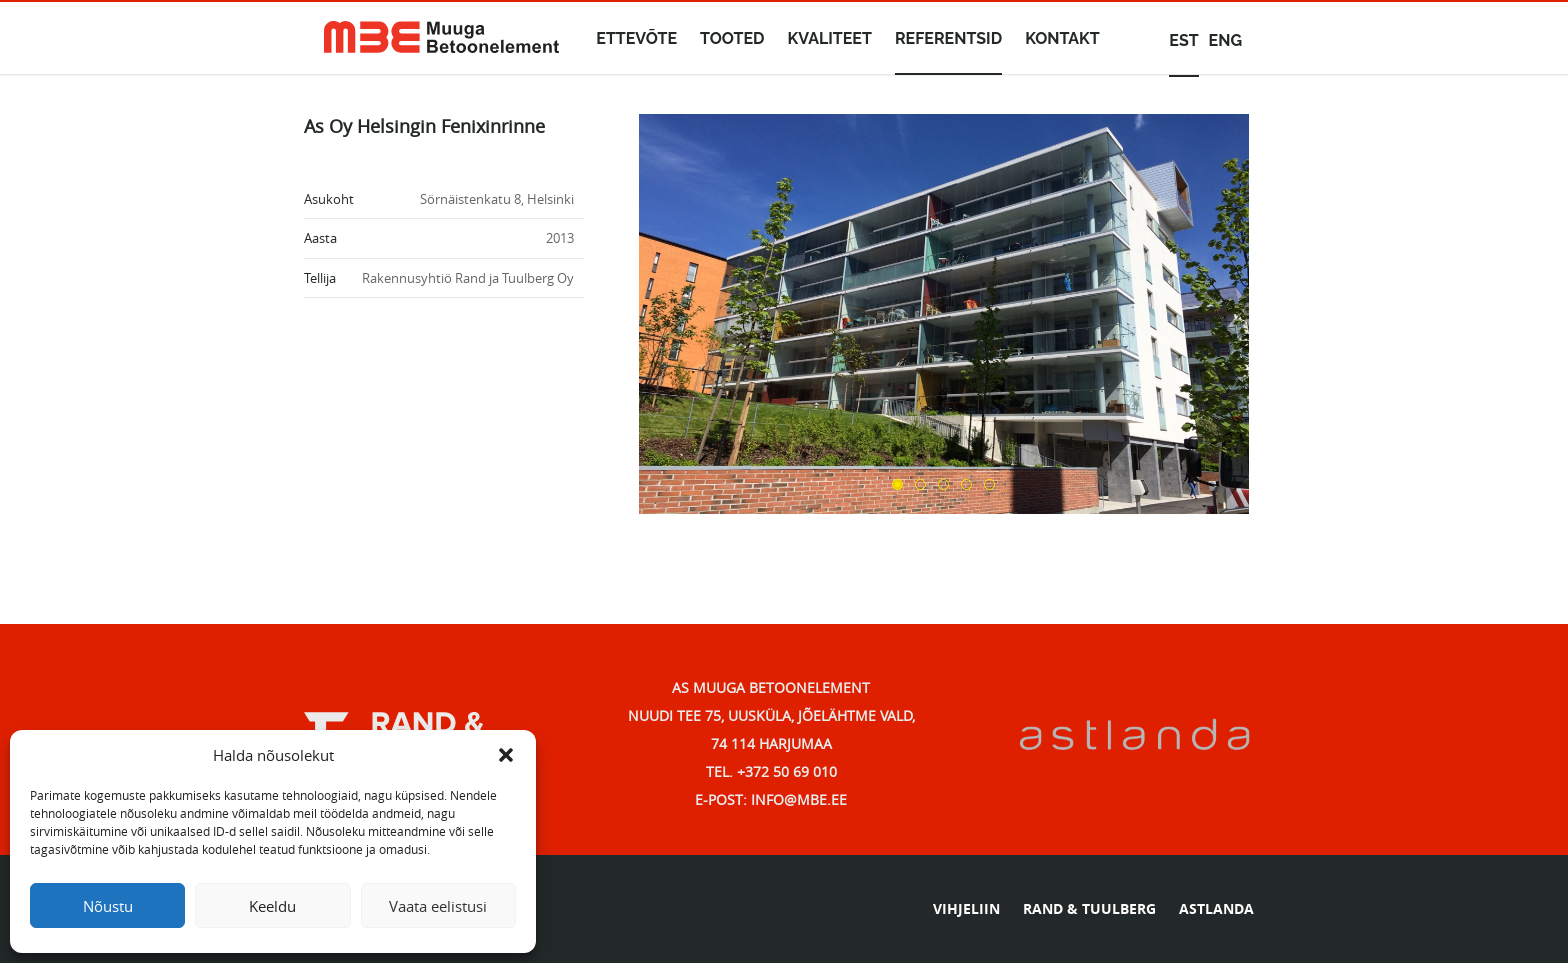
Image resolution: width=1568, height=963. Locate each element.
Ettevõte (636, 38)
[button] (506, 755)
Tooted (732, 38)
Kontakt (1062, 38)
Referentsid (948, 38)
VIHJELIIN (966, 908)
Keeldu (272, 906)
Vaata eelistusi (438, 906)
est (1183, 40)
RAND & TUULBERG (1089, 908)
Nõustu (108, 906)
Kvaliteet (830, 38)
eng (1225, 40)
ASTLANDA (1216, 908)
